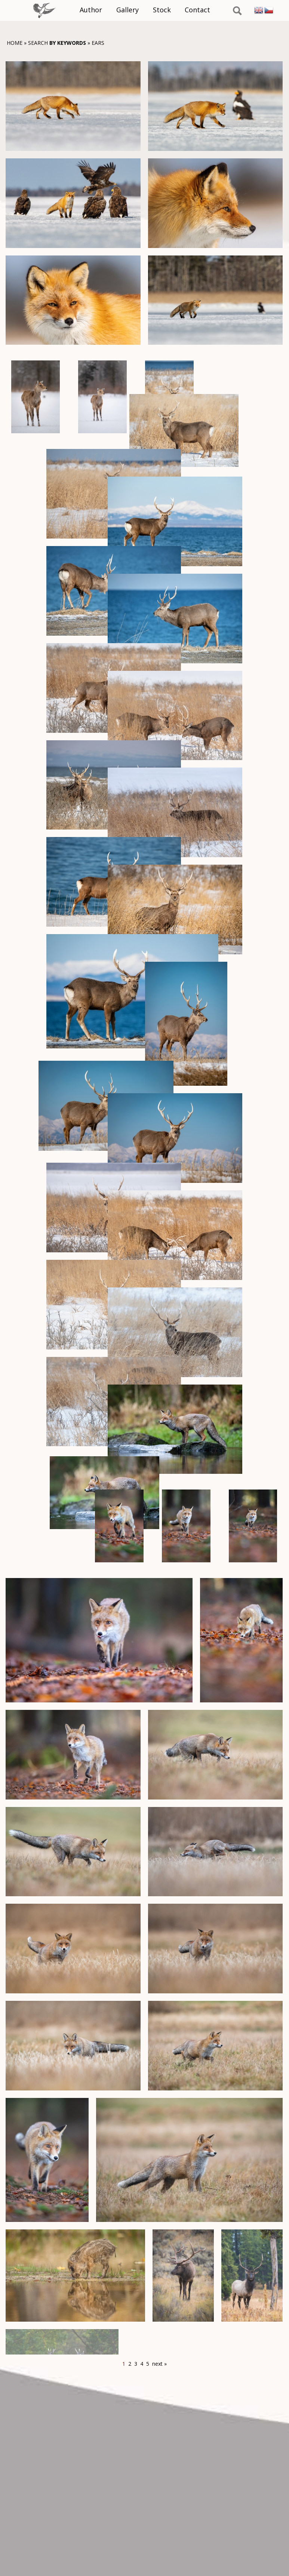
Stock (162, 8)
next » (159, 2363)
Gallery (129, 8)
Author (94, 8)
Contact (196, 8)
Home (14, 42)
